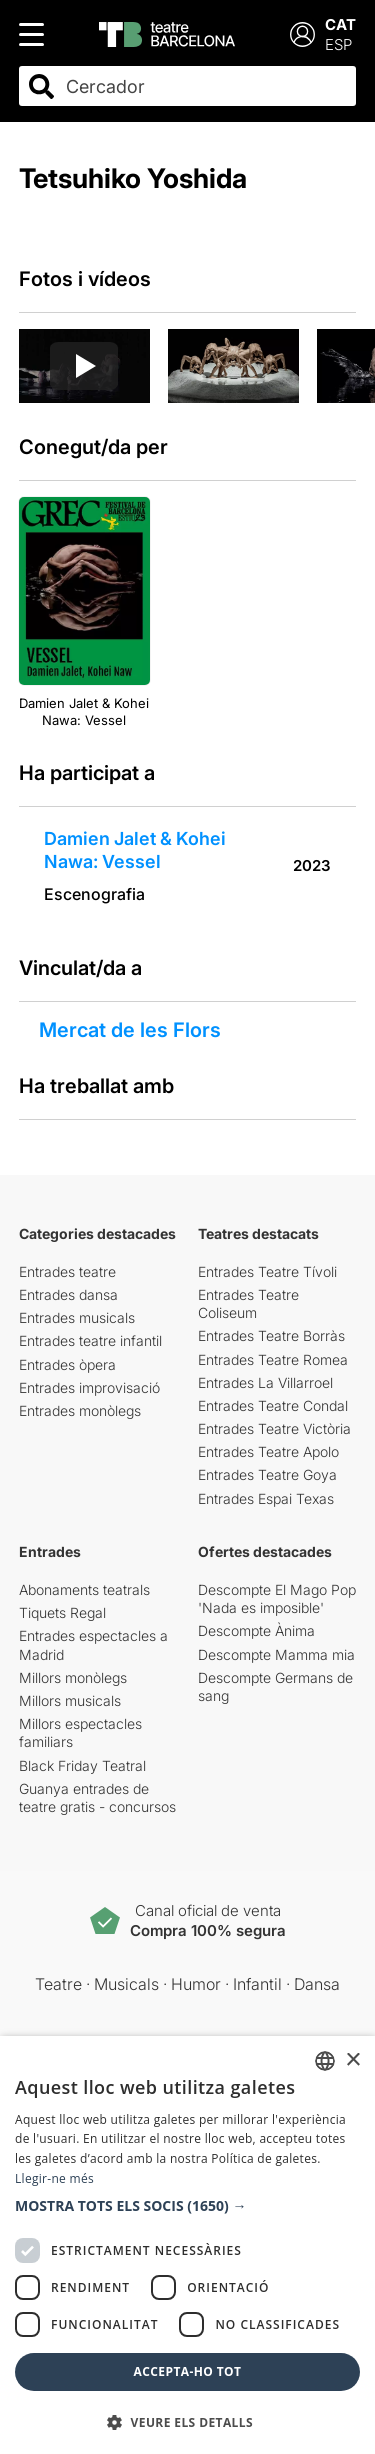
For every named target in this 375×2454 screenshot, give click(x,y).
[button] (187, 2206)
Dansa (317, 1984)
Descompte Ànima (256, 1630)
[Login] (302, 34)
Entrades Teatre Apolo (268, 1451)
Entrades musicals (77, 1317)
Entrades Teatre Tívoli (267, 1271)
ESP (338, 44)
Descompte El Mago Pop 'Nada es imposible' (277, 1598)
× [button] (352, 2060)
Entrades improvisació (89, 1387)
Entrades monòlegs (80, 1410)
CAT (340, 24)
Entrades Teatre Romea (273, 1359)
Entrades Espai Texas (266, 1498)
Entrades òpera (67, 1364)
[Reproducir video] (84, 366)
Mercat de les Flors (130, 1030)
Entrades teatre (67, 1271)
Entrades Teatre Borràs (271, 1335)
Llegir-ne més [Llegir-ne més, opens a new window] (54, 2178)
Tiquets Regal (62, 1612)
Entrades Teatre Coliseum (248, 1303)
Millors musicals (70, 1700)
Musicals (126, 1984)
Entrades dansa (68, 1294)
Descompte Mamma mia (276, 1654)
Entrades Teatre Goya (267, 1474)
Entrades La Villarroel (265, 1382)
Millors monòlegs (73, 1677)
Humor (196, 1984)
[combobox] (205, 86)
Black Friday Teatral (82, 1765)
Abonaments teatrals (84, 1589)
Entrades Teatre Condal (273, 1405)
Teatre (58, 1984)
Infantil (257, 1984)
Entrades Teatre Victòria (274, 1428)
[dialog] (187, 2245)
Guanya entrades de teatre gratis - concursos (97, 1797)
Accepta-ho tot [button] (188, 2371)
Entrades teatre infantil (90, 1340)
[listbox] (325, 2061)
